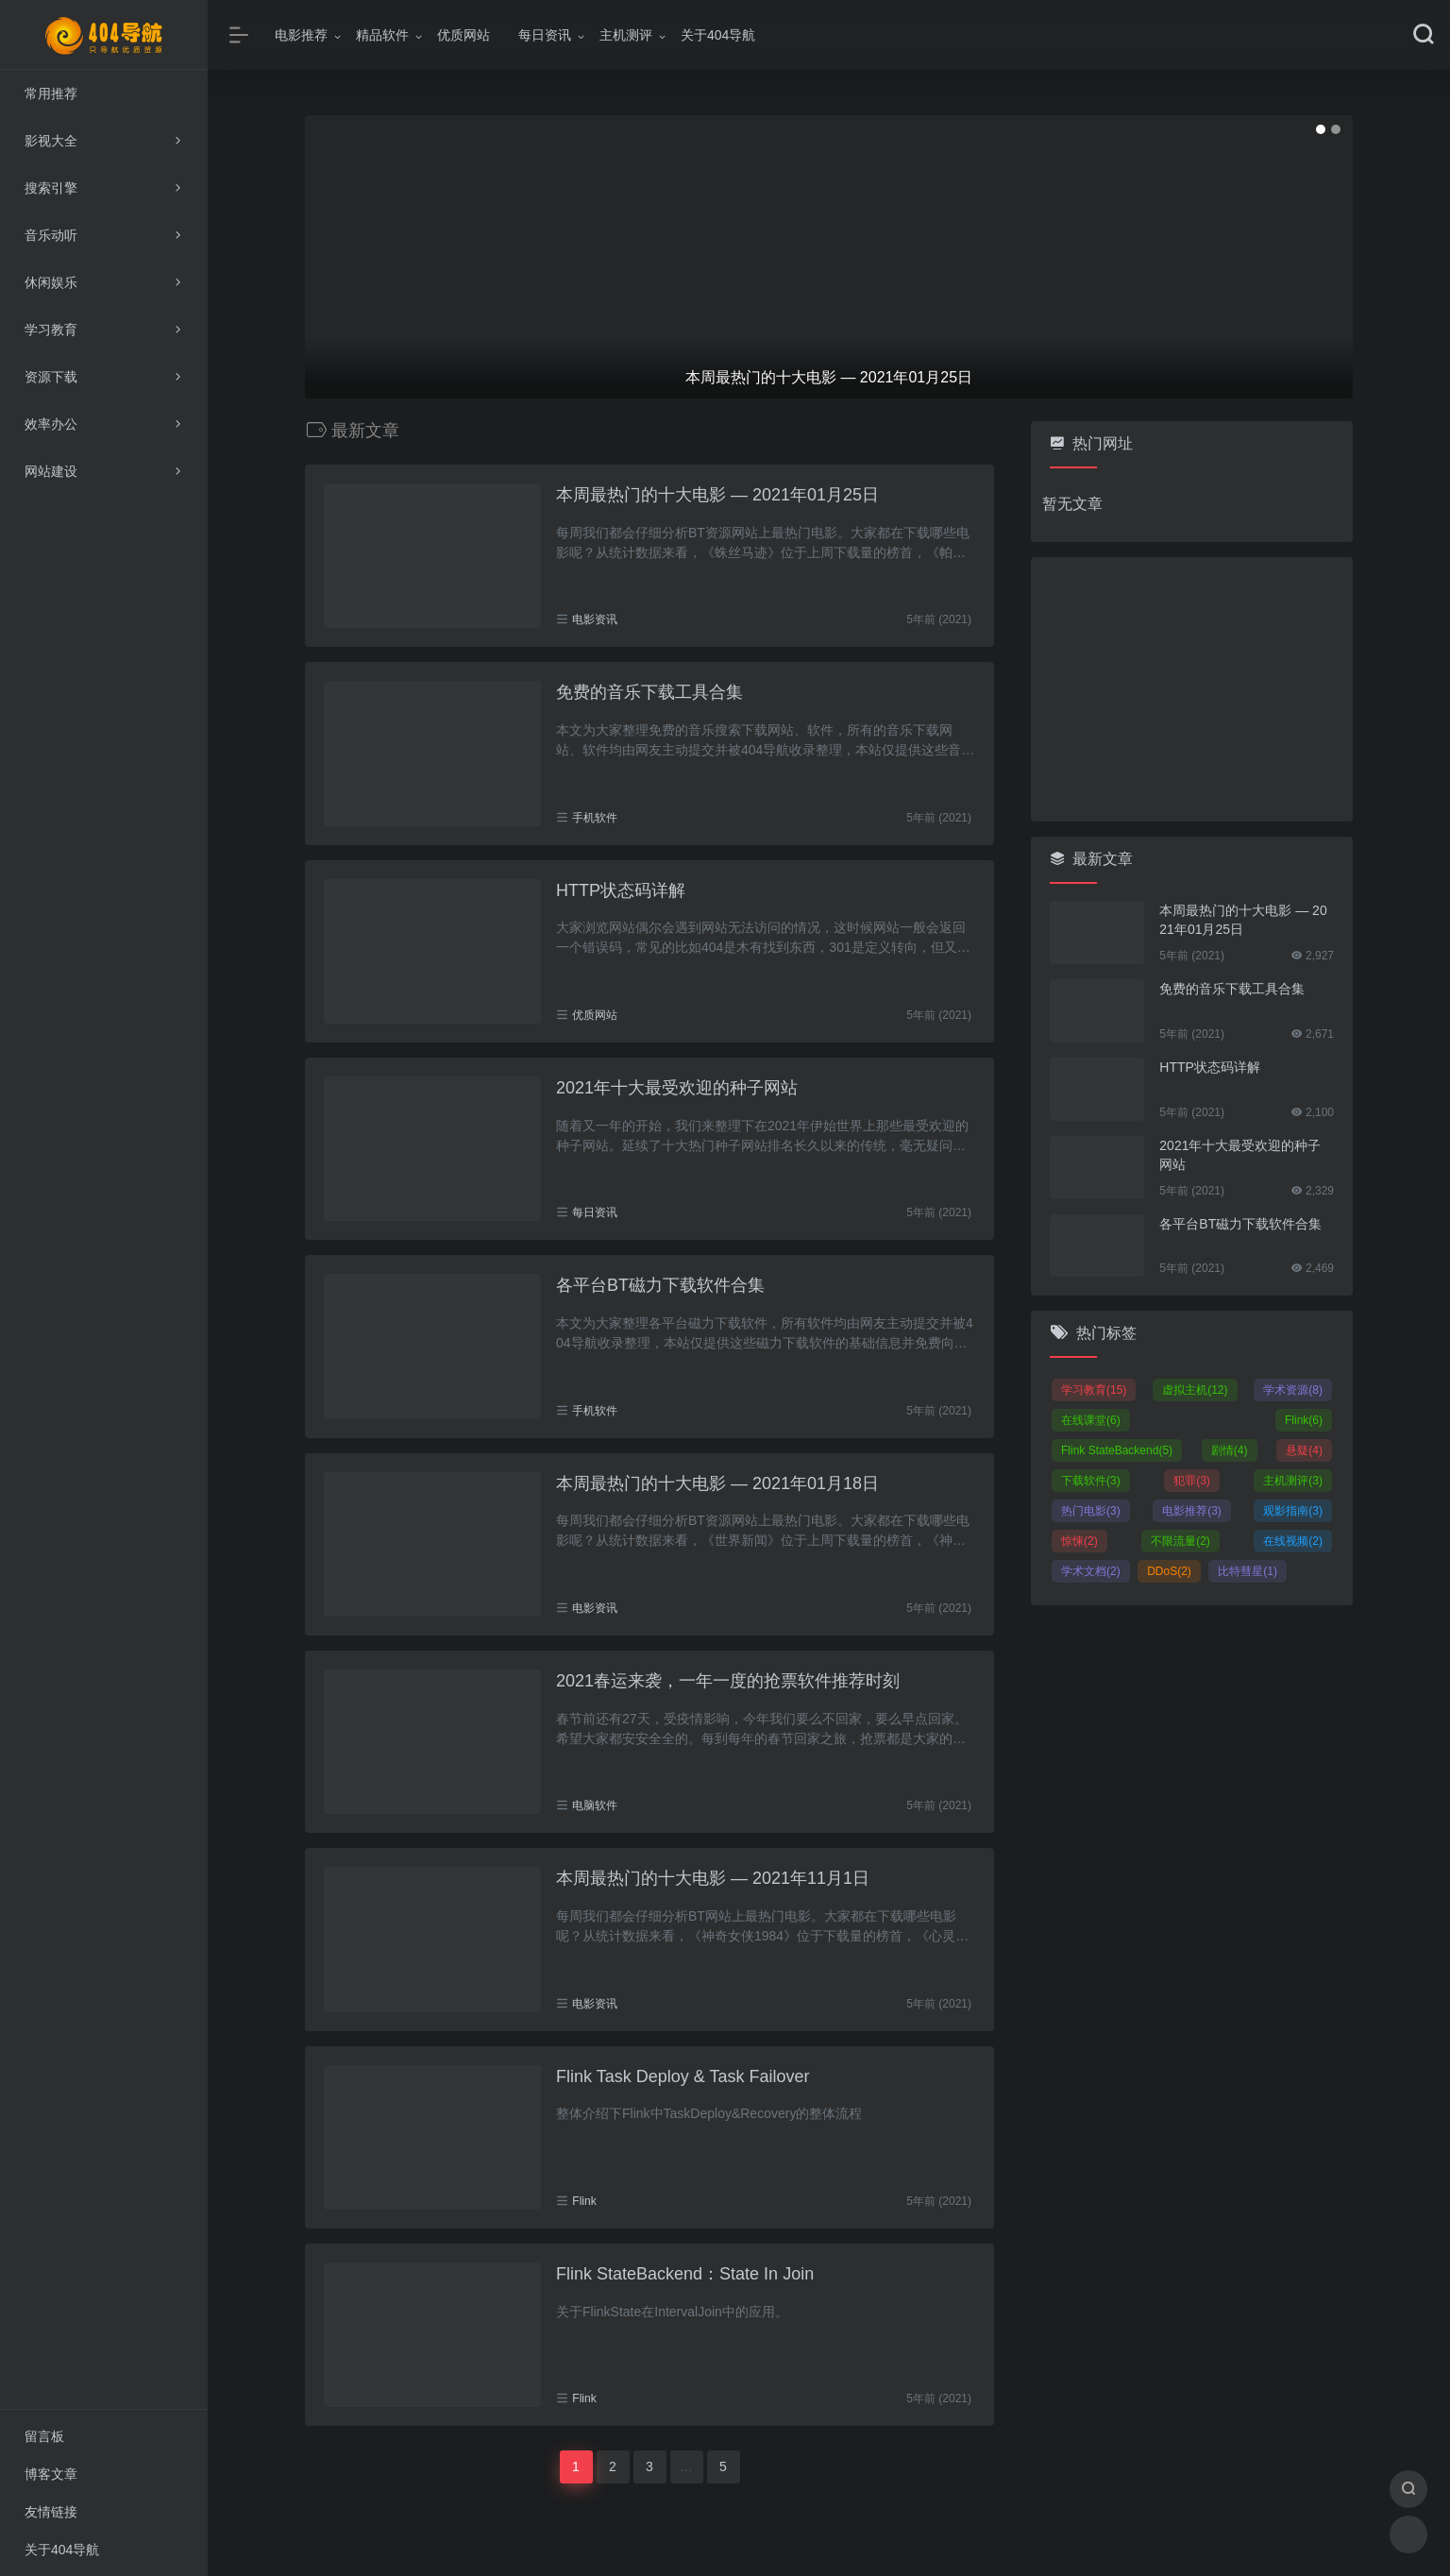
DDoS (1169, 1571)
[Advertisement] (1192, 689)
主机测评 (625, 34)
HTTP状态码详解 (620, 890)
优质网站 (463, 34)
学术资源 (1293, 1390)
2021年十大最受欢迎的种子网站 (677, 1087)
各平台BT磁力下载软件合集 (660, 1285)
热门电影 (1091, 1510)
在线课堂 (1091, 1420)
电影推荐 (301, 34)
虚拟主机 (1194, 1390)
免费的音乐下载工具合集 (649, 692)
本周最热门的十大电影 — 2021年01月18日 (717, 1483)
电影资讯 (594, 619)
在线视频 (1293, 1541)
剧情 (1229, 1450)
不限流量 (1180, 1541)
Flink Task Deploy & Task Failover (682, 2076)
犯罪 (1191, 1480)
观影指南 (1293, 1510)
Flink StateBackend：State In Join (685, 2273)
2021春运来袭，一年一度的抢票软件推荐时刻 (728, 1680)
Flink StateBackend (1116, 1450)
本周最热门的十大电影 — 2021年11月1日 (712, 1878)
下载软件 (1091, 1480)
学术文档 (1091, 1571)
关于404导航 (718, 34)
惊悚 (1079, 1541)
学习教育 (1093, 1390)
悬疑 (1304, 1450)
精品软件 (382, 34)
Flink (584, 2201)
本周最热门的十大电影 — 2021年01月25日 (717, 494)
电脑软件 (594, 1805)
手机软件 (594, 817)
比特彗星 (1247, 1571)
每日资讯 (544, 34)
